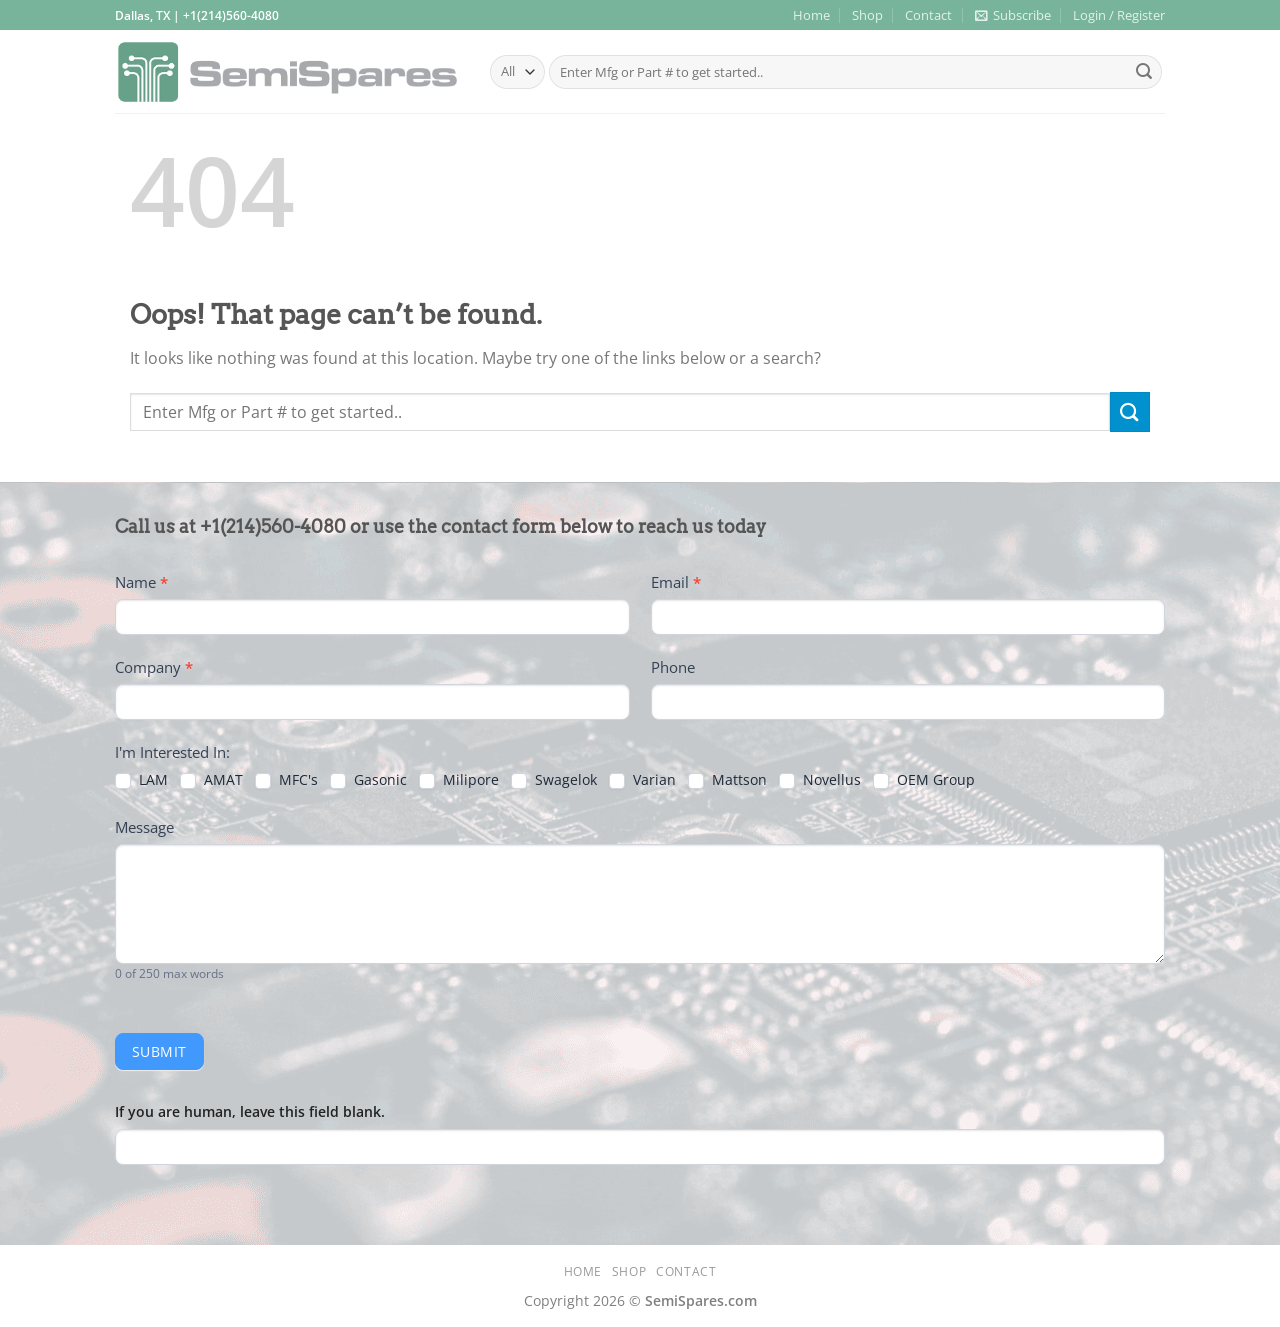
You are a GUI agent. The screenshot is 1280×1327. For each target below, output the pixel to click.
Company (154, 667)
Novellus (820, 780)
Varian (642, 780)
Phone (673, 667)
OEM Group (924, 780)
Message (144, 827)
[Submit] (1144, 72)
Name (141, 582)
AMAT (211, 780)
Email (676, 582)
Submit (159, 1051)
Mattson (727, 780)
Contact (928, 15)
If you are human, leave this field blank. (250, 1111)
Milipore (459, 780)
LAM (141, 780)
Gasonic (368, 780)
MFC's (286, 780)
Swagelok (554, 780)
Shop (867, 15)
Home (811, 15)
